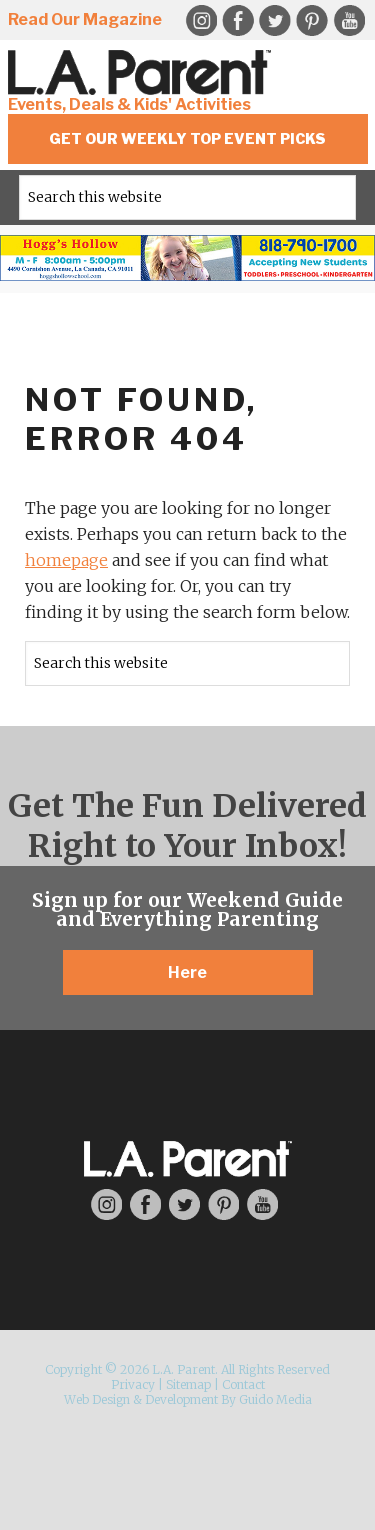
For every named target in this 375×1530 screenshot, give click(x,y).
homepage (66, 560)
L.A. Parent (143, 72)
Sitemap (188, 1384)
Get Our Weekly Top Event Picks (187, 138)
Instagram (106, 1204)
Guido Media (275, 1399)
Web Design (97, 1399)
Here (187, 972)
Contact (243, 1384)
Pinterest (312, 21)
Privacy (133, 1384)
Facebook (238, 21)
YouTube (349, 21)
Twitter (275, 21)
